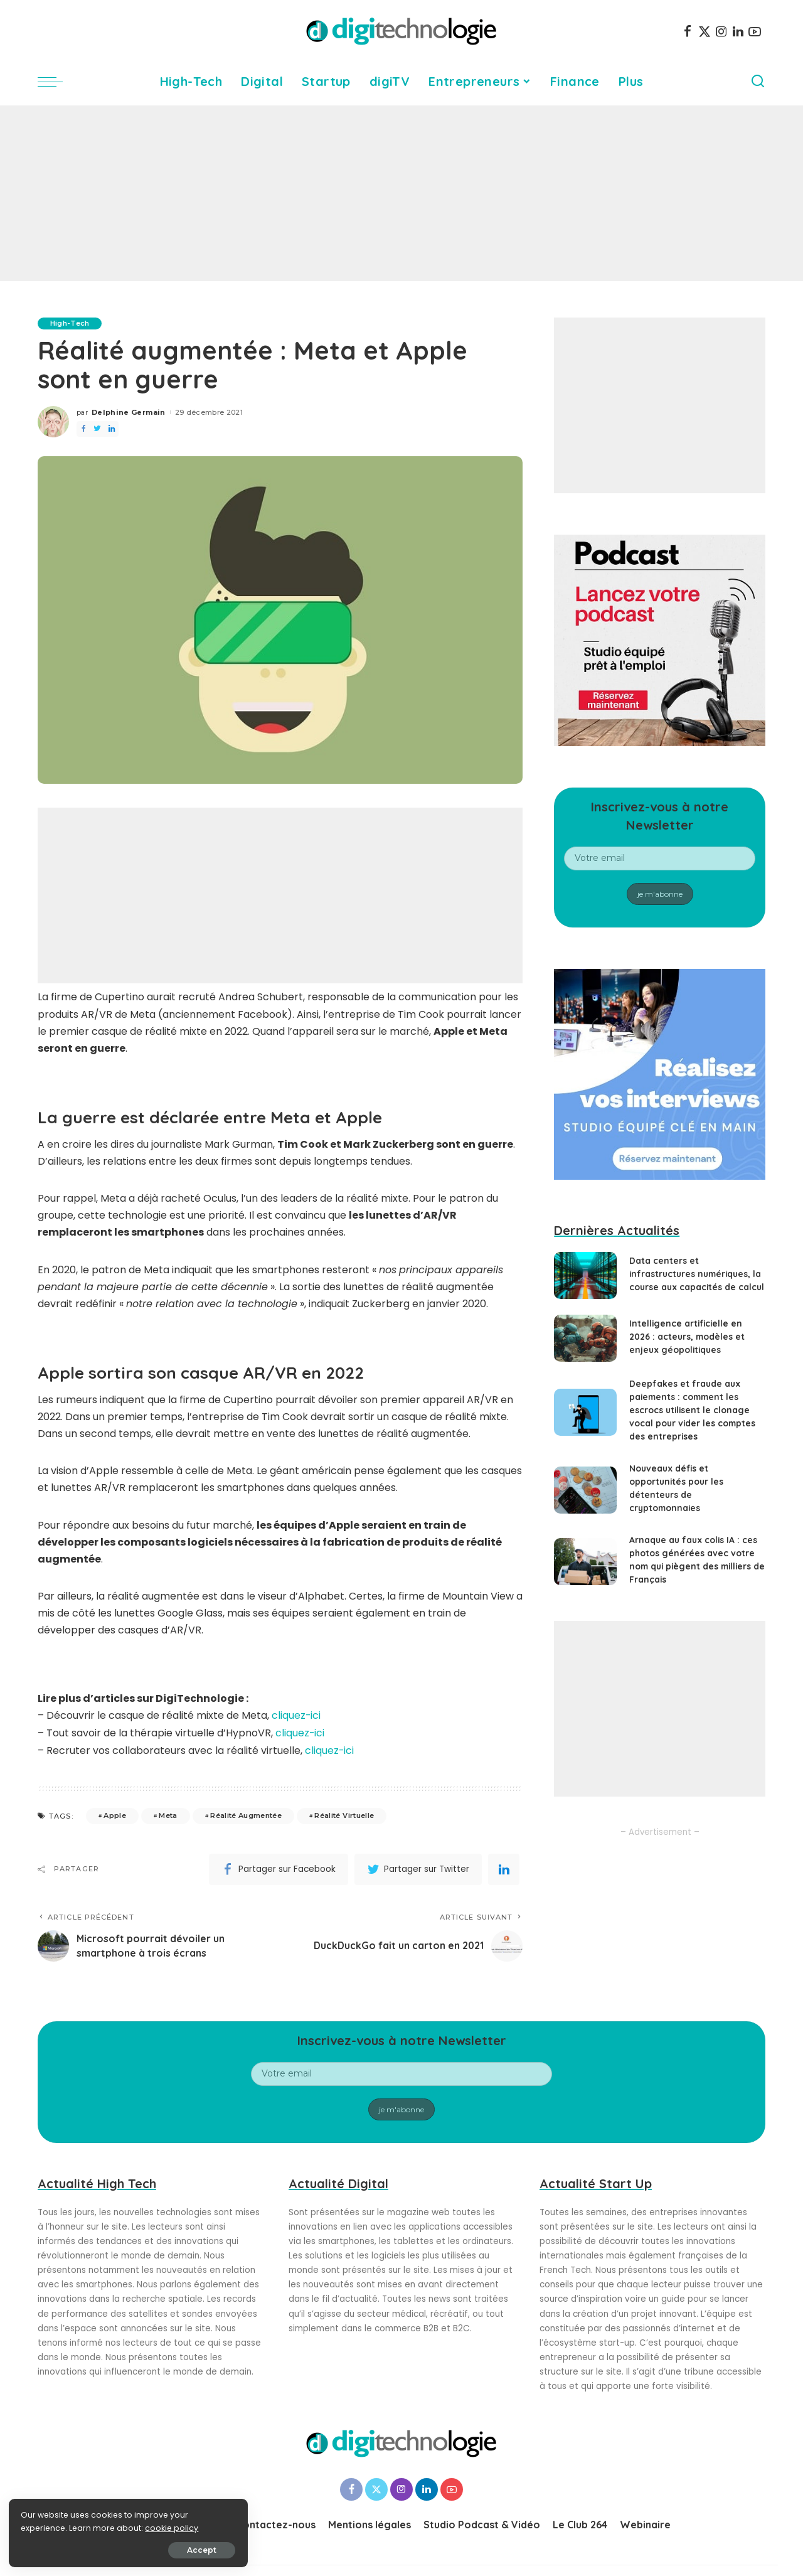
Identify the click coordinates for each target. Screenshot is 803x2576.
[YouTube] (754, 31)
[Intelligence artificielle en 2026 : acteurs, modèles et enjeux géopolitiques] (585, 1347)
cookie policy (48, 2526)
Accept (151, 2548)
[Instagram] (721, 31)
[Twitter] (704, 31)
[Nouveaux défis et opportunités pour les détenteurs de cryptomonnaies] (585, 1498)
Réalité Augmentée (246, 1814)
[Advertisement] (401, 193)
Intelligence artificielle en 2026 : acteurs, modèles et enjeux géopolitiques (688, 1345)
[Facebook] (687, 31)
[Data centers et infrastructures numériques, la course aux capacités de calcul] (585, 1279)
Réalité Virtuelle (344, 1814)
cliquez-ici (296, 1715)
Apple (115, 1814)
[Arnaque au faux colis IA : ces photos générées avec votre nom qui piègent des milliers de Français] (585, 1570)
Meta (168, 1814)
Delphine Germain (129, 412)
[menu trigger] (56, 81)
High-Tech (70, 323)
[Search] (757, 81)
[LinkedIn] (738, 31)
